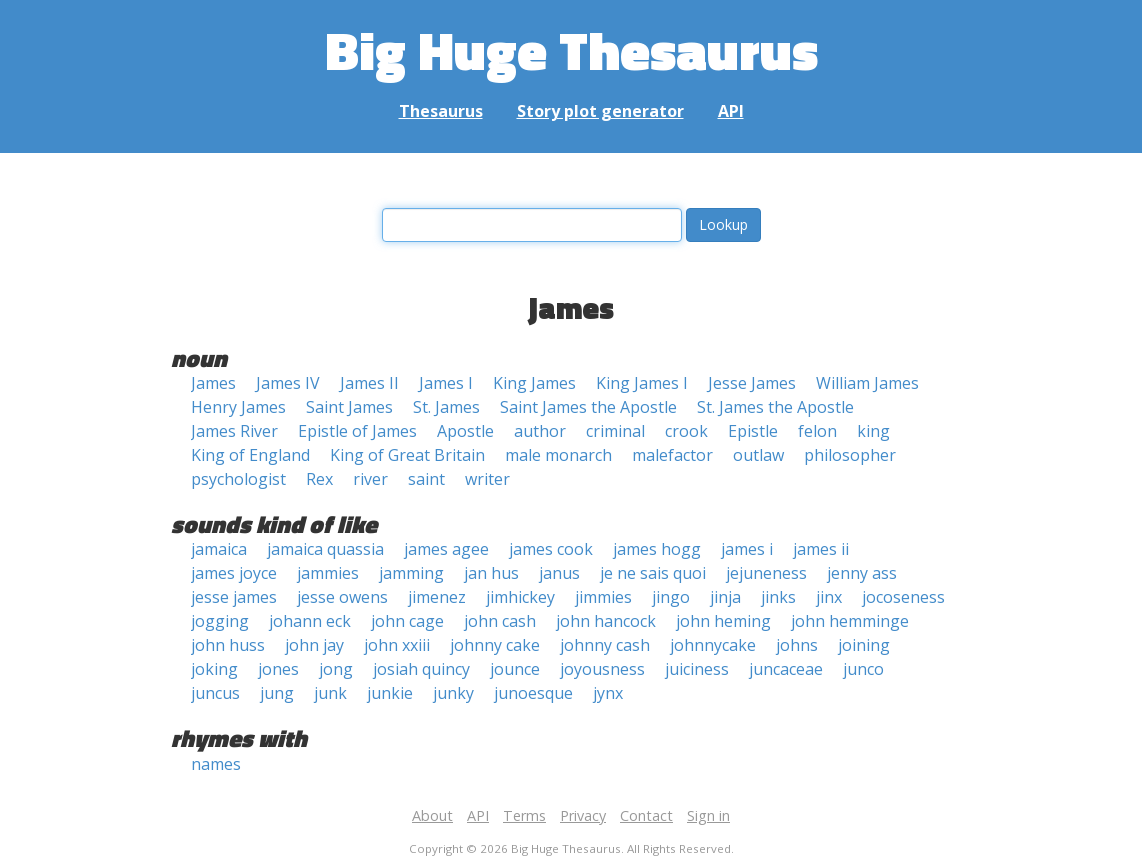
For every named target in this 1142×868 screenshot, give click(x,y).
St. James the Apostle (775, 407)
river (370, 479)
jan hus (491, 573)
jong (336, 669)
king (873, 431)
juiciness (697, 669)
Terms (524, 815)
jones (278, 669)
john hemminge (850, 621)
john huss (228, 645)
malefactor (672, 455)
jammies (328, 573)
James (213, 383)
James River (234, 431)
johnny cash (605, 645)
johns (797, 645)
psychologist (238, 479)
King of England (250, 455)
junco (863, 669)
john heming (723, 621)
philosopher (850, 455)
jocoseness (903, 597)
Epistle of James (357, 431)
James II (369, 383)
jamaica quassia (325, 549)
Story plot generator (600, 111)
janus (559, 573)
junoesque (533, 693)
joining (864, 645)
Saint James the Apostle (588, 407)
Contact (646, 815)
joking (214, 669)
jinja (725, 597)
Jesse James (752, 383)
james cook (551, 549)
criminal (615, 431)
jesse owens (342, 597)
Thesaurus (441, 111)
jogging (220, 621)
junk (330, 693)
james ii (821, 549)
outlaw (758, 455)
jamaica (219, 549)
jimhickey (520, 597)
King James (534, 383)
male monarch (558, 455)
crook (686, 431)
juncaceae (786, 669)
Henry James (238, 407)
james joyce (234, 573)
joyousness (602, 669)
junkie (390, 693)
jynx (608, 693)
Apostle (465, 431)
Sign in (708, 815)
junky (453, 693)
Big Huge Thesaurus (571, 49)
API (731, 111)
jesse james (234, 597)
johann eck (310, 621)
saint (426, 479)
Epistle (753, 431)
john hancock (606, 621)
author (540, 431)
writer (487, 479)
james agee (446, 549)
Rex (319, 479)
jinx (829, 597)
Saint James (349, 407)
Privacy (583, 815)
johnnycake (713, 645)
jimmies (603, 597)
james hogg (657, 549)
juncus (215, 693)
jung (277, 693)
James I (446, 383)
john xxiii (397, 645)
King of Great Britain (407, 455)
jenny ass (862, 573)
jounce (515, 669)
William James (867, 383)
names (216, 764)
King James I (642, 383)
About (432, 815)
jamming (411, 573)
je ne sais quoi (653, 573)
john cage (407, 621)
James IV (288, 383)
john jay (314, 645)
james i (747, 549)
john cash (500, 621)
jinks (778, 597)
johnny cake (495, 645)
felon (817, 431)
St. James (446, 407)
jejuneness (766, 573)
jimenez (437, 597)
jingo (671, 597)
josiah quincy (421, 669)
